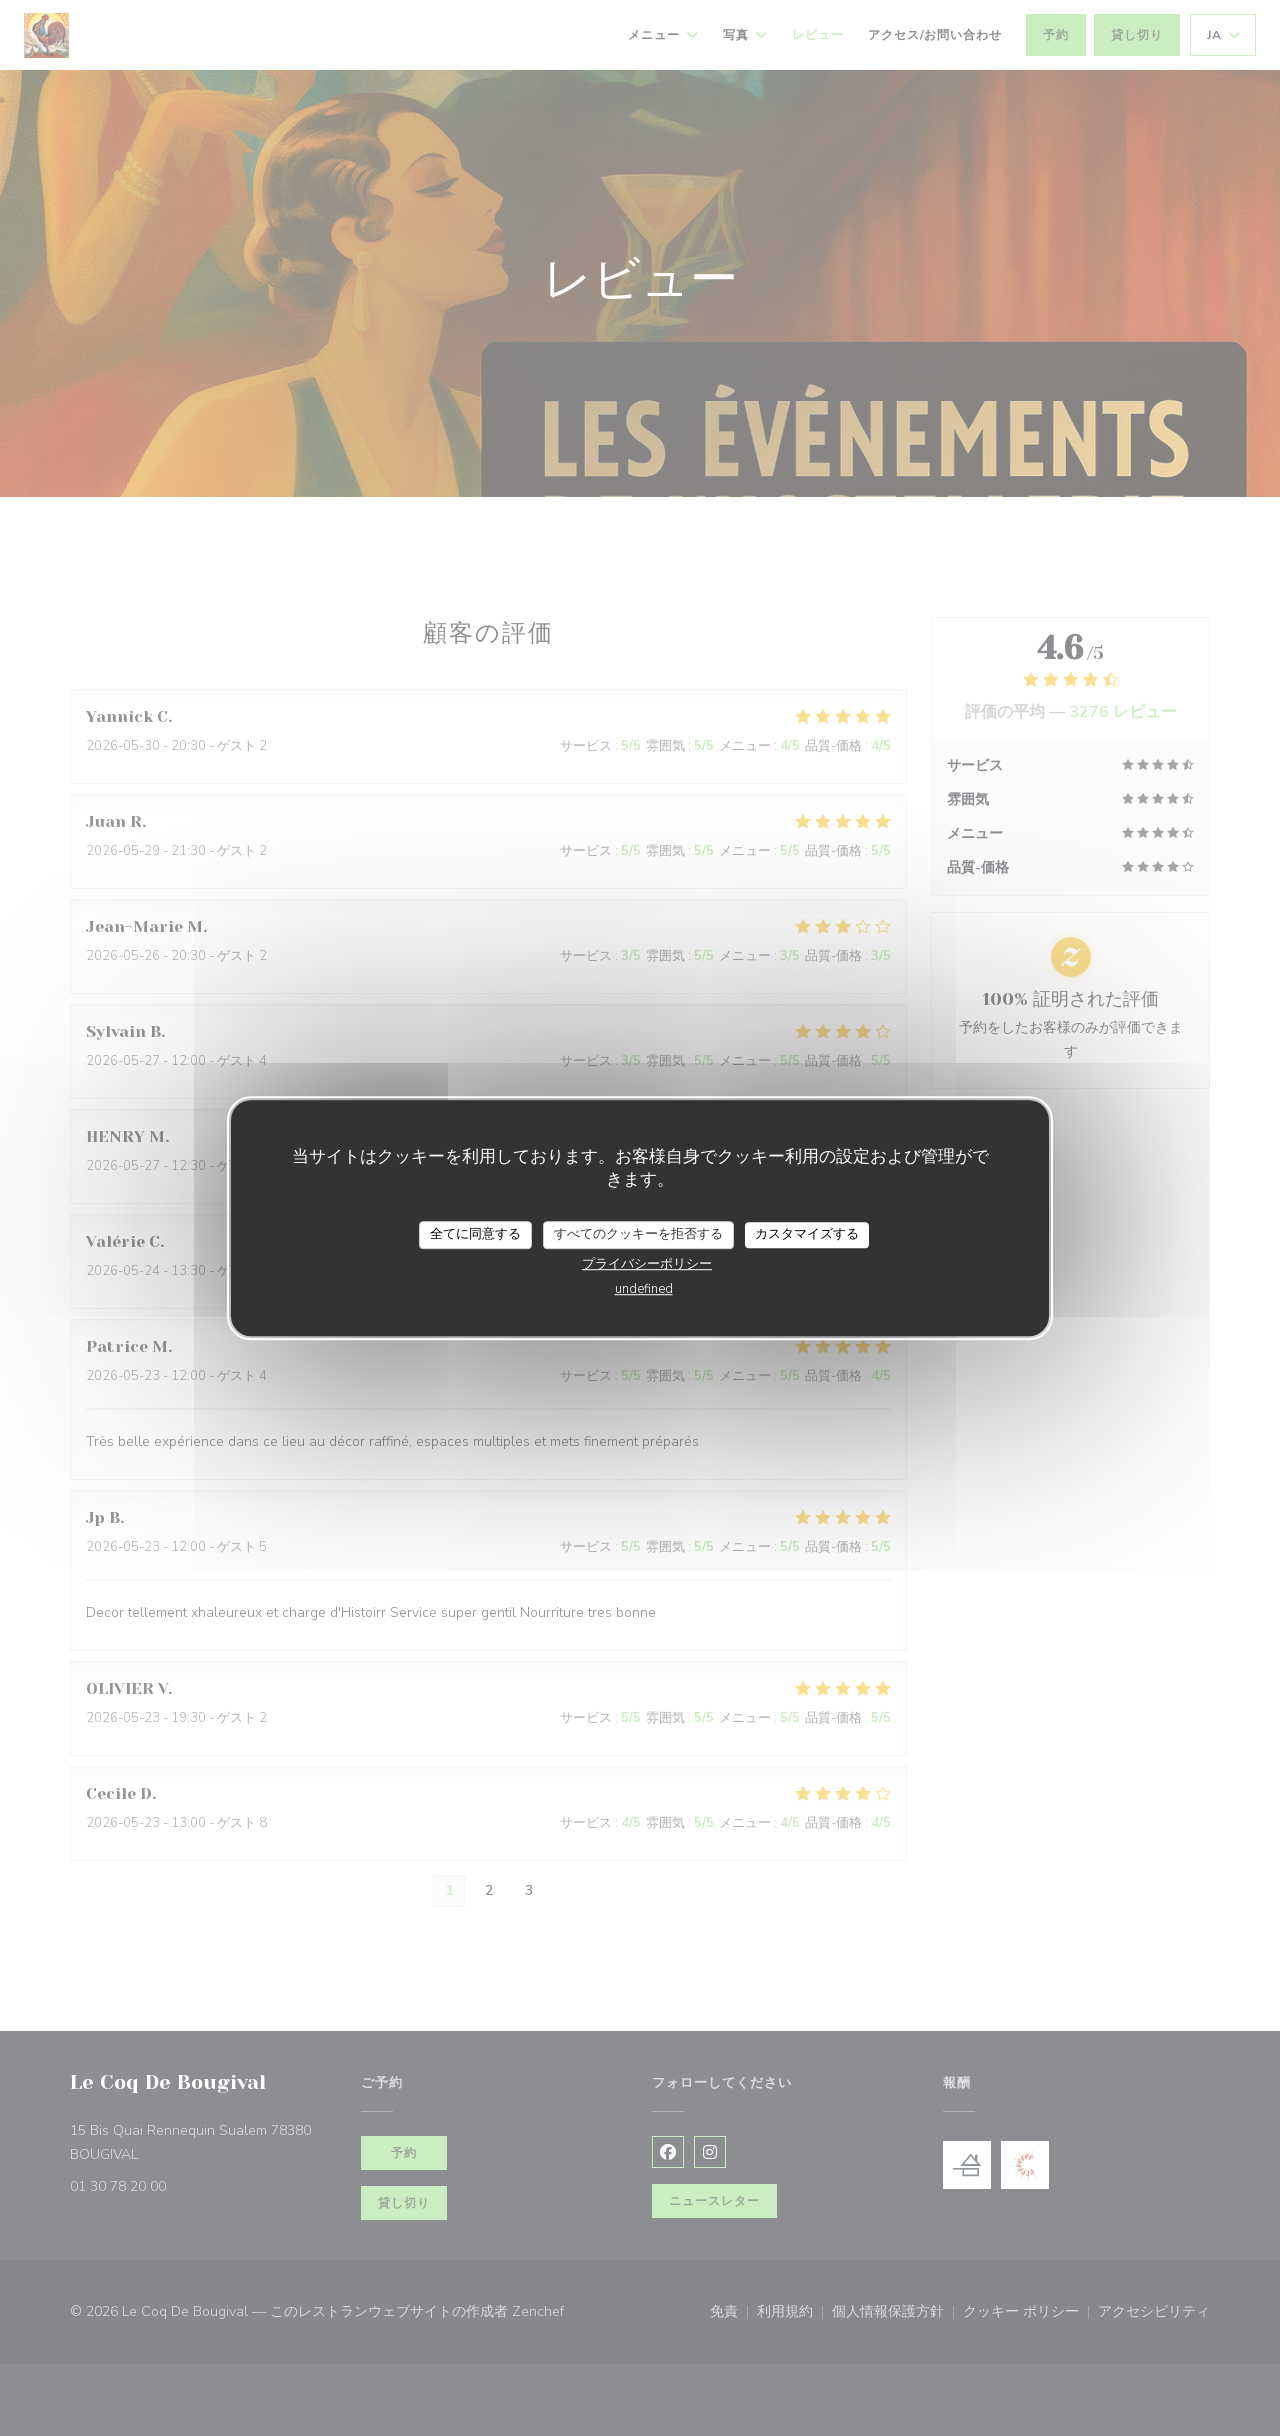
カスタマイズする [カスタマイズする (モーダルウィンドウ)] (807, 1234)
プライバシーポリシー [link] (647, 1264)
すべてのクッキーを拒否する (638, 1234)
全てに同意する (475, 1234)
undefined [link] (644, 1289)
